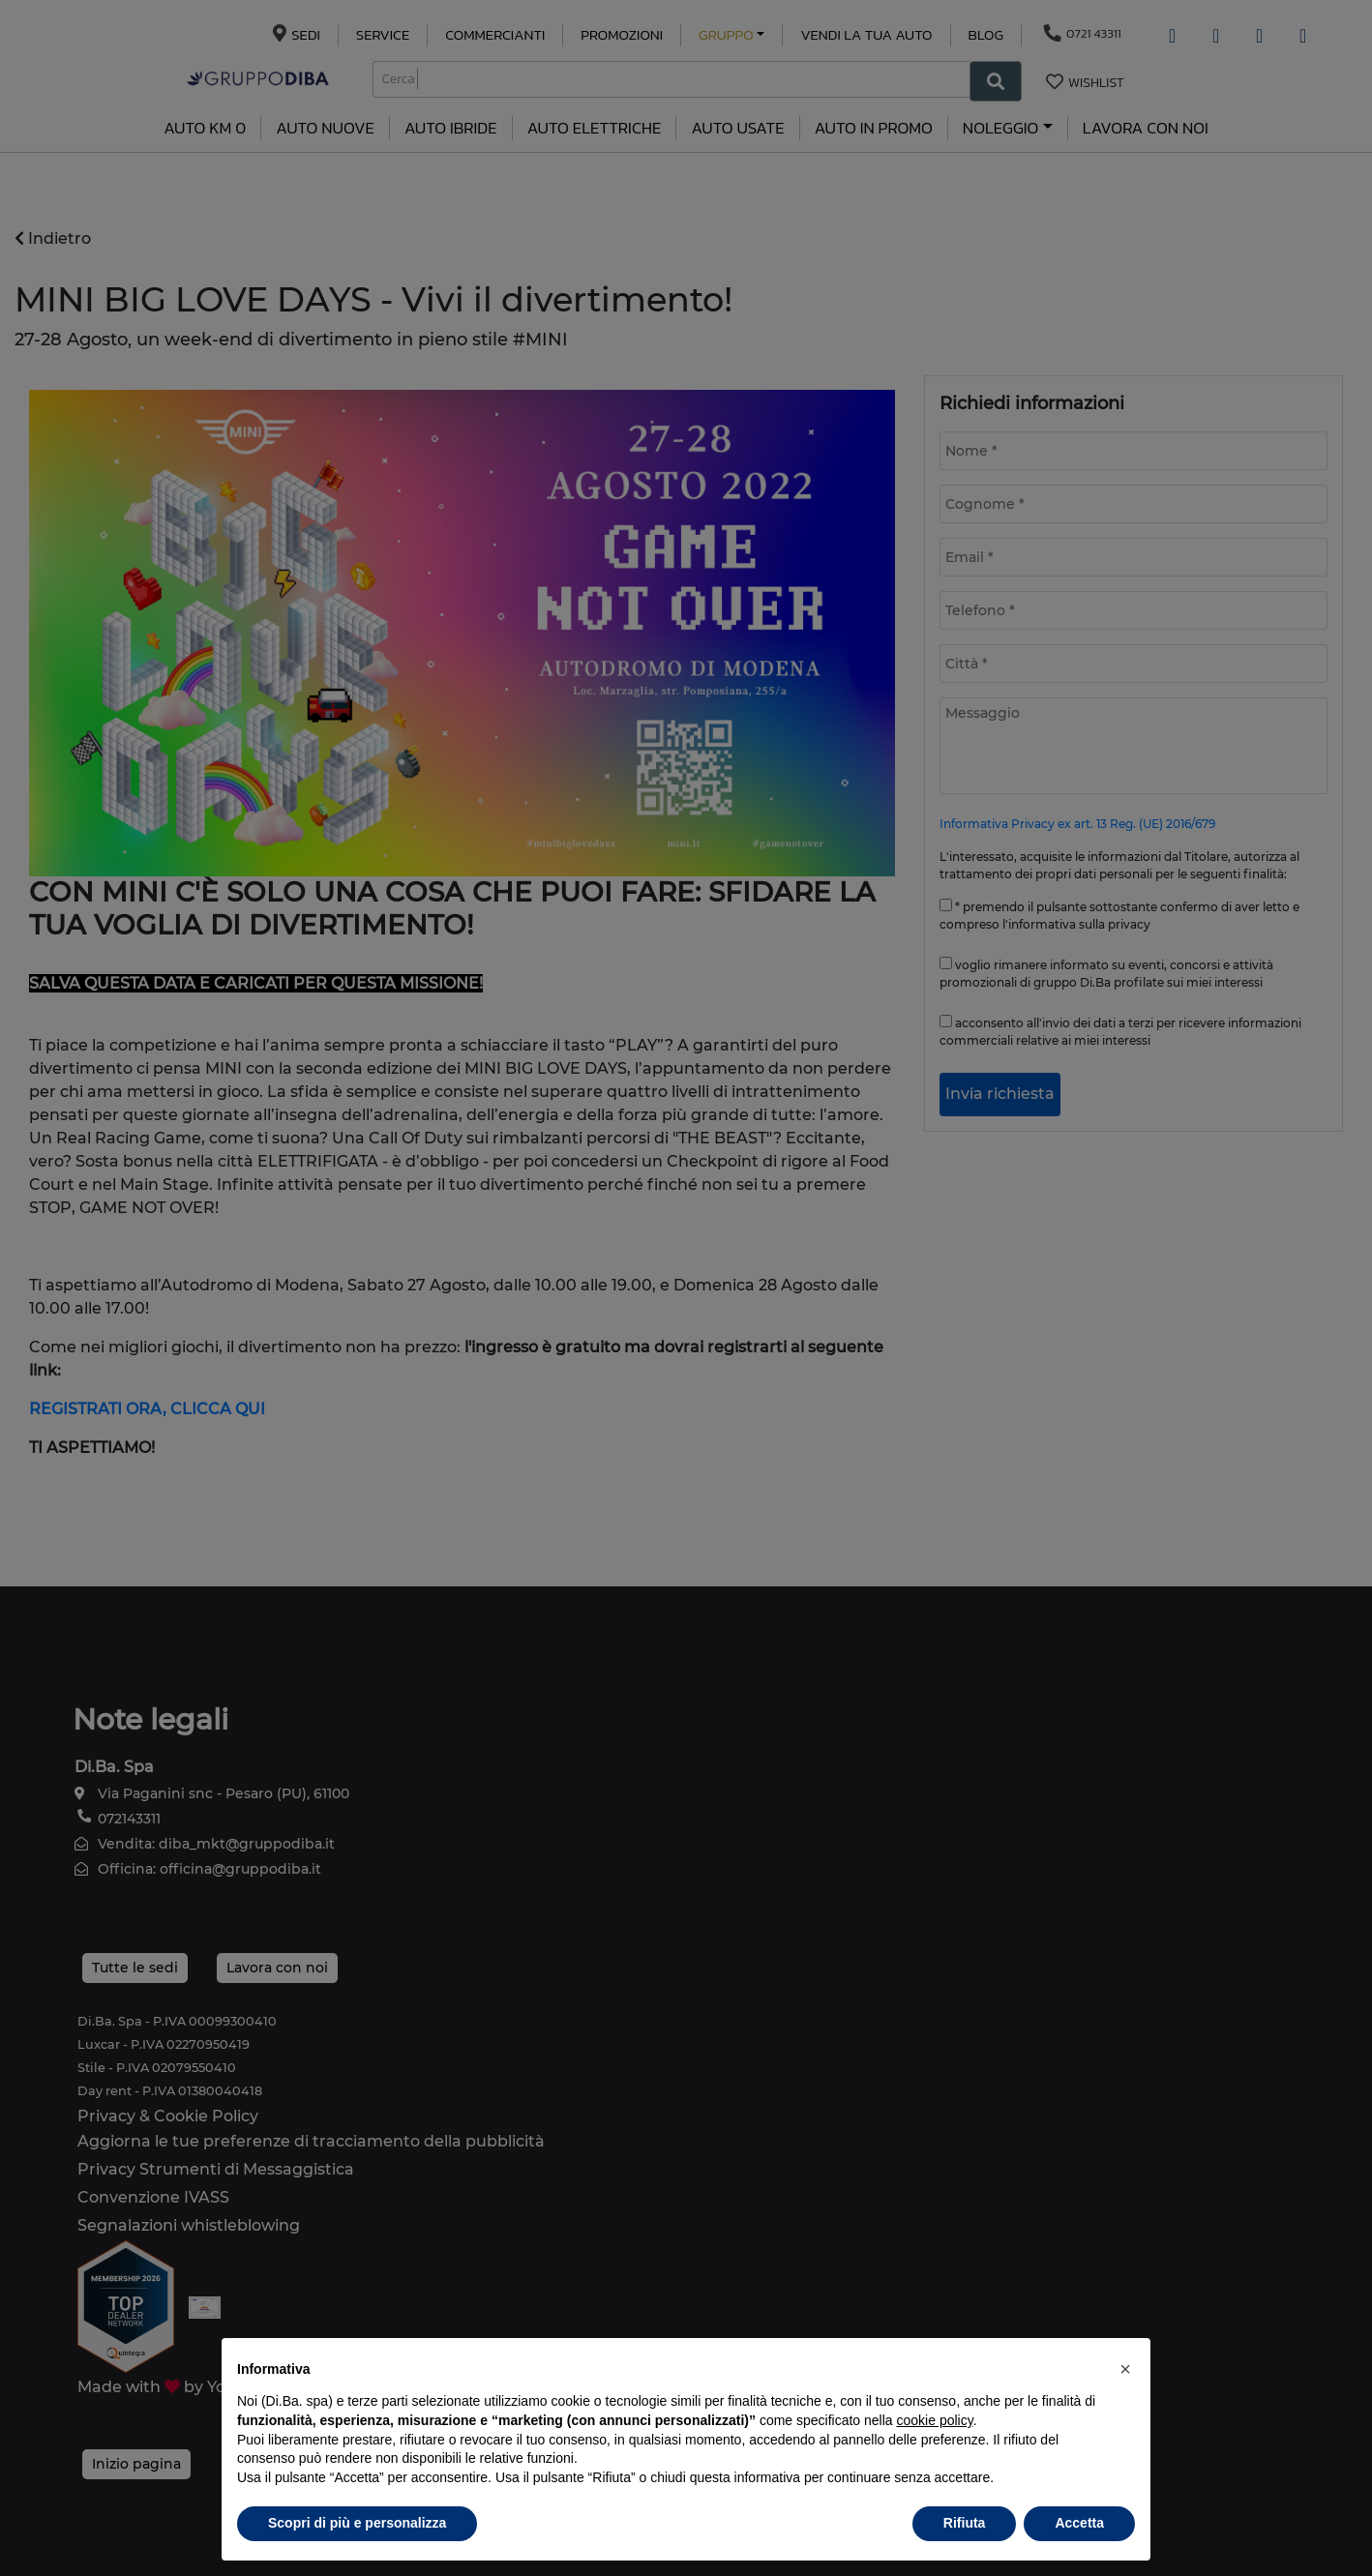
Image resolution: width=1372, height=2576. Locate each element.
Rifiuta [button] (964, 2523)
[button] (1125, 2369)
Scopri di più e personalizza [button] (357, 2523)
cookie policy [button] (935, 2420)
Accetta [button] (1079, 2523)
